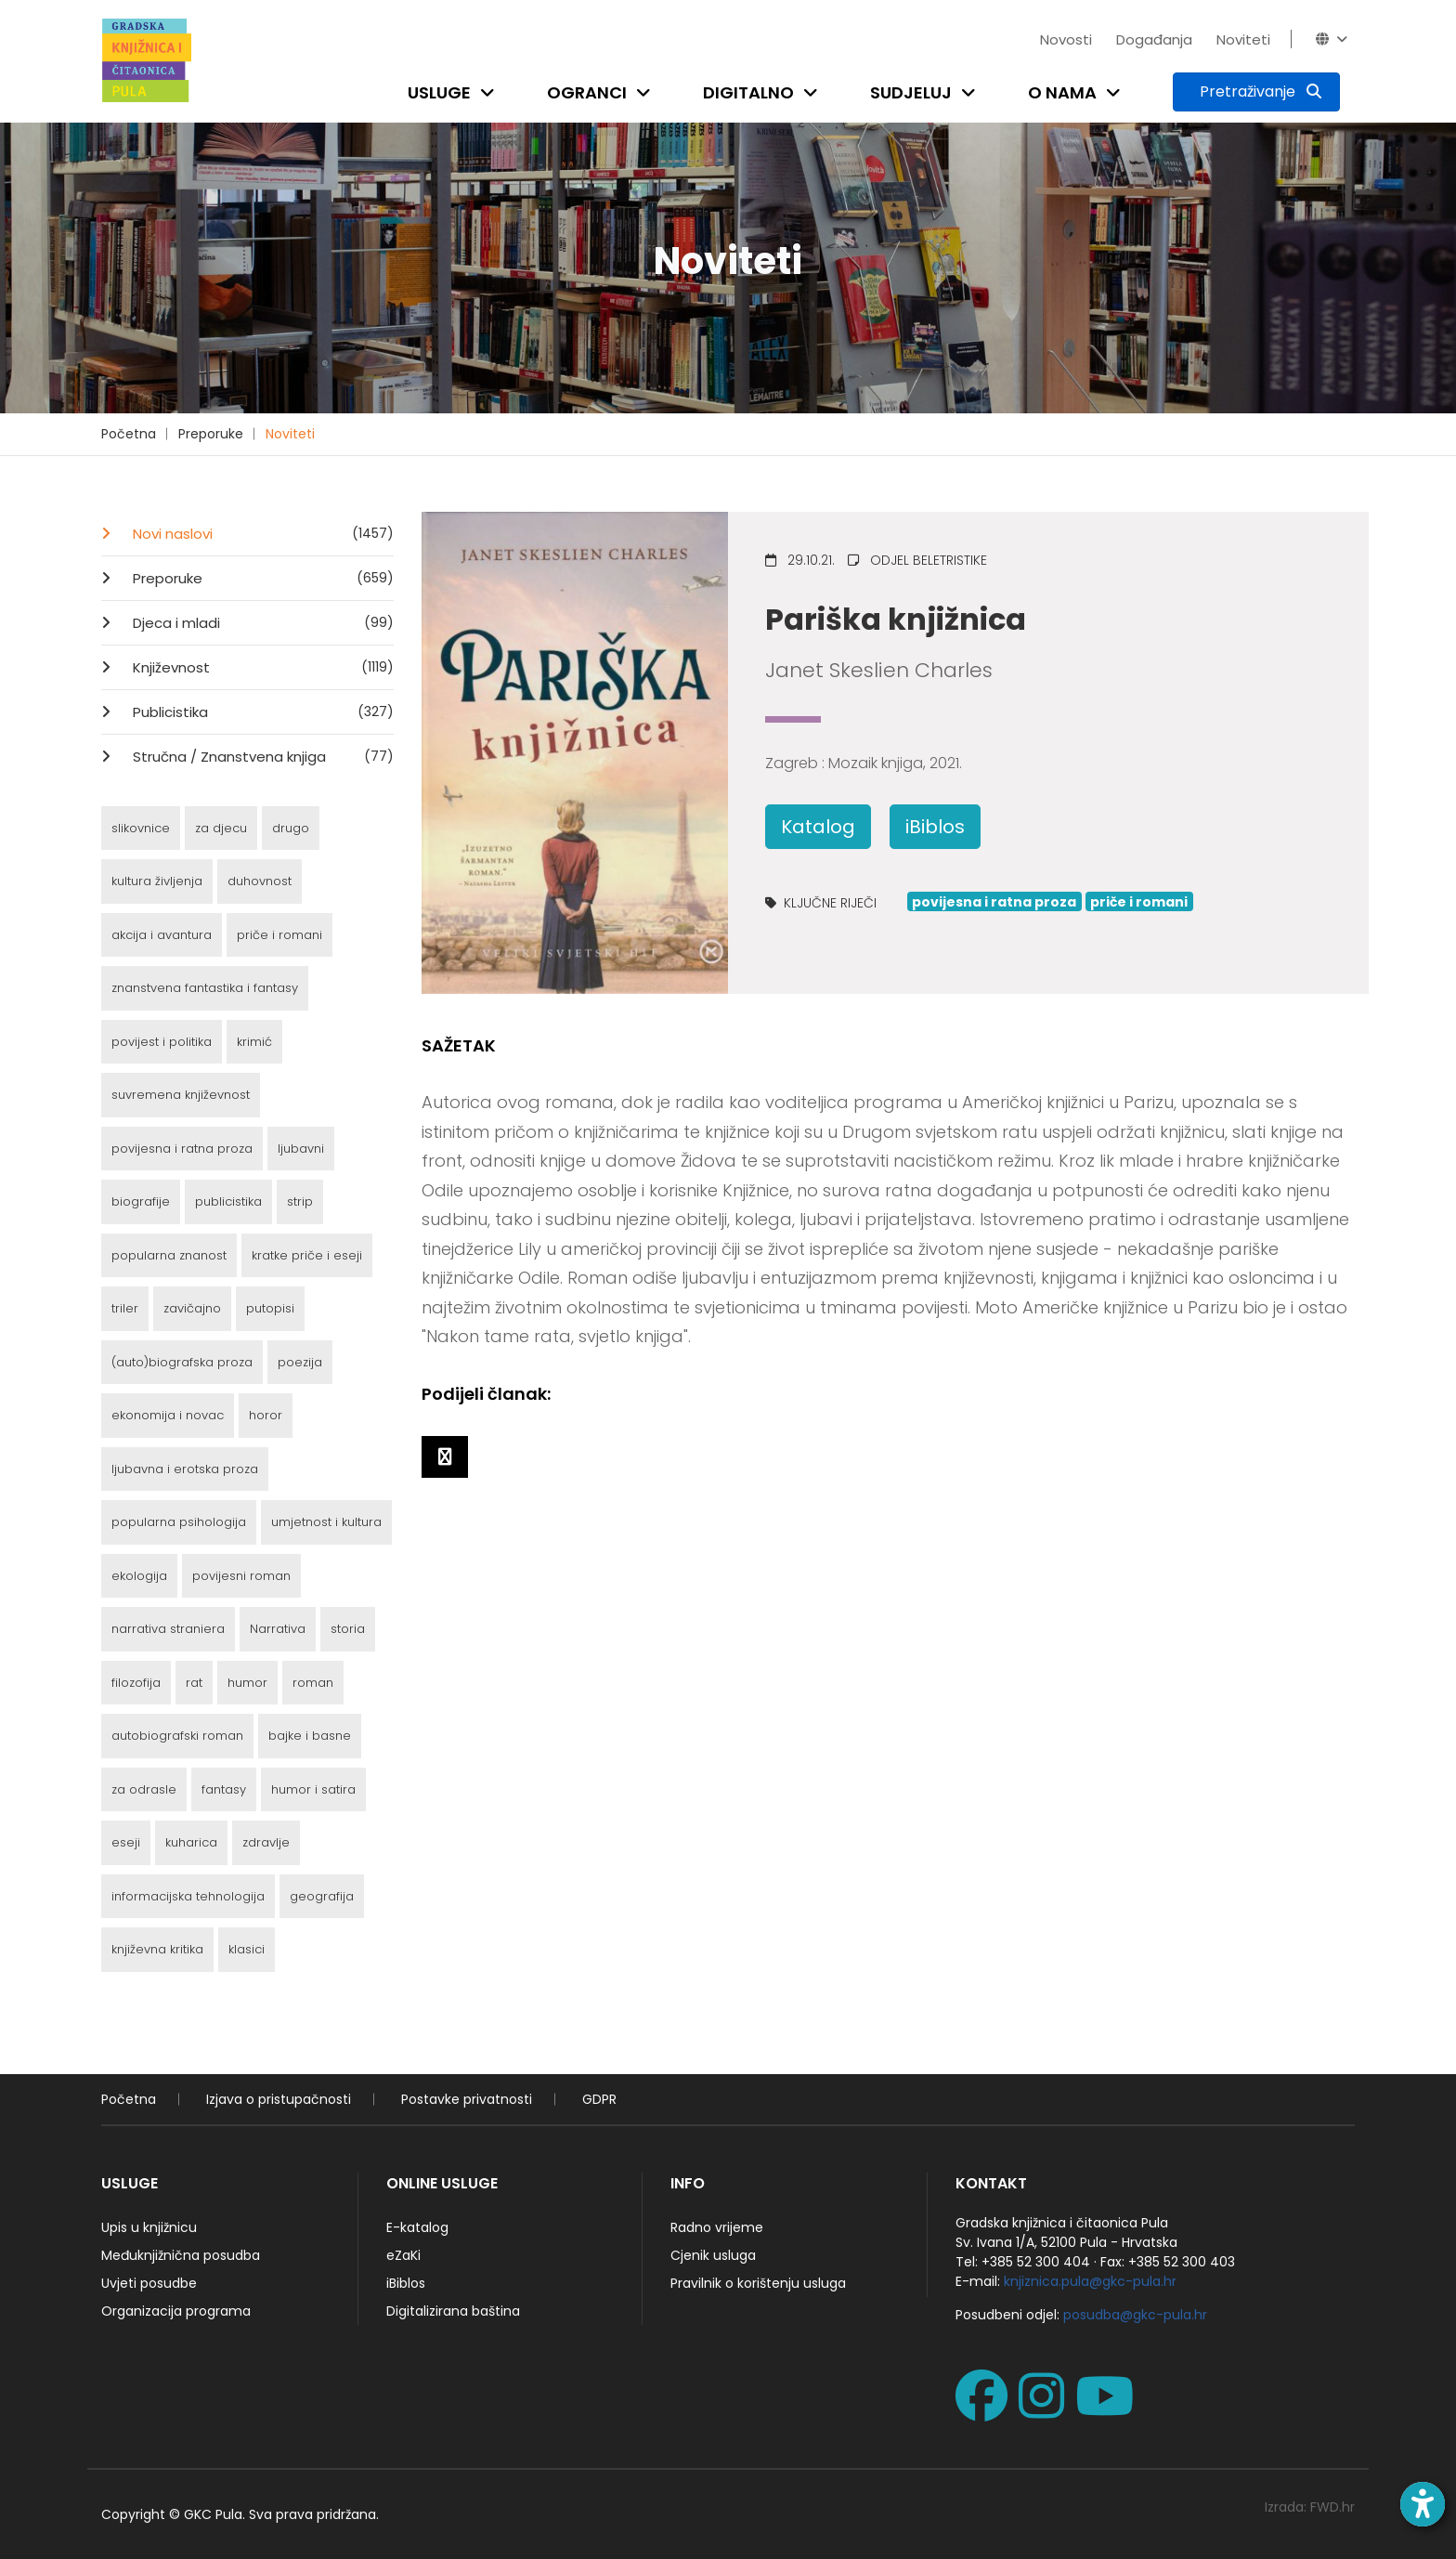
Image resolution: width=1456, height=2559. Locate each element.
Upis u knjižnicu (149, 2227)
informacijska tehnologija (188, 1896)
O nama (1062, 92)
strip (300, 1201)
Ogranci (587, 92)
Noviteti (1243, 39)
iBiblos (935, 827)
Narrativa (278, 1629)
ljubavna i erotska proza (184, 1469)
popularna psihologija (178, 1522)
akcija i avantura (161, 935)
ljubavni (301, 1148)
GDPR (599, 2099)
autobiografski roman (177, 1735)
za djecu (221, 828)
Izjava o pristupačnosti (278, 2099)
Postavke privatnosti (466, 2099)
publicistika (228, 1201)
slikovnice (140, 828)
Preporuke (210, 433)
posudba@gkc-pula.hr (1135, 2314)
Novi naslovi (261, 533)
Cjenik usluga (713, 2255)
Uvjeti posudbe (149, 2283)
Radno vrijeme (716, 2227)
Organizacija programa (176, 2311)
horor (265, 1415)
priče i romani (279, 935)
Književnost (261, 667)
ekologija (139, 1576)
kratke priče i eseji (307, 1255)
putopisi (270, 1308)
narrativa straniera (168, 1629)
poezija (300, 1362)
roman (312, 1682)
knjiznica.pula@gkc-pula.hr (1090, 2281)
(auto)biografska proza (182, 1362)
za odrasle (143, 1789)
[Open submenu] (491, 92)
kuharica (191, 1842)
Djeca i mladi (261, 622)
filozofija (136, 1682)
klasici (246, 1949)
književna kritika (157, 1949)
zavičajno (192, 1308)
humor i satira (313, 1789)
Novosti (1066, 39)
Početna (128, 433)
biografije (140, 1201)
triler (124, 1308)
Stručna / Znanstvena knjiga (261, 756)
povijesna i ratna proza (182, 1148)
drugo (290, 828)
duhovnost (260, 881)
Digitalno (748, 92)
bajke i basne (309, 1735)
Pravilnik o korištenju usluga (758, 2283)
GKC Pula (213, 2514)
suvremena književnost (180, 1094)
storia (348, 1629)
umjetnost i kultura (326, 1522)
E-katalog (417, 2227)
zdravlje (266, 1842)
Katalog (818, 827)
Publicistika (261, 711)
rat (194, 1682)
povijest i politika (161, 1042)
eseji (125, 1842)
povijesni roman (241, 1576)
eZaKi (403, 2255)
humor (247, 1682)
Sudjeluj (911, 92)
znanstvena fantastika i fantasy (204, 988)
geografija (322, 1896)
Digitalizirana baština (453, 2311)
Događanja (1154, 39)
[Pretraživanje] (1256, 91)
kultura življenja (156, 881)
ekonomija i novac (167, 1415)
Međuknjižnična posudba (180, 2255)
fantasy (224, 1789)
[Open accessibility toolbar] (1422, 2504)
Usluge (439, 92)
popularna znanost (169, 1255)
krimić (254, 1042)
